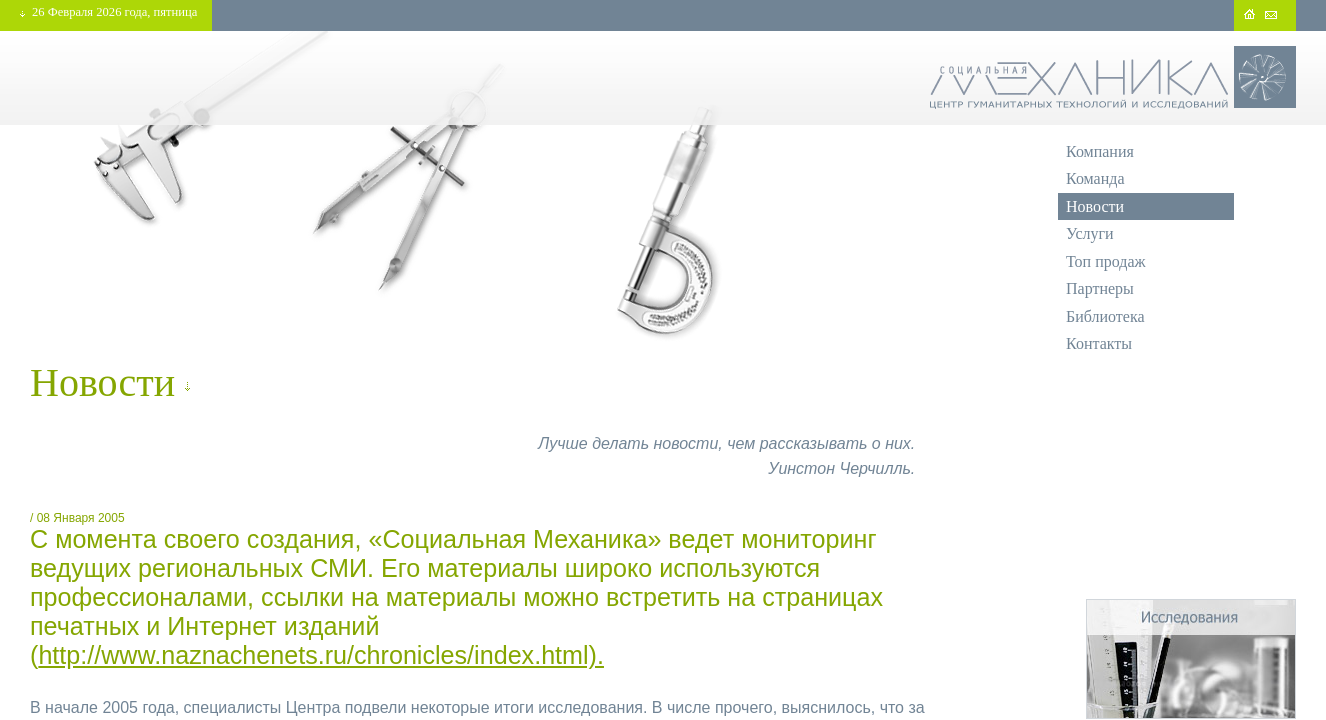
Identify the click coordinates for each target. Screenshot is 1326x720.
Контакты (1099, 343)
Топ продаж (1106, 261)
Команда (1095, 178)
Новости (1095, 206)
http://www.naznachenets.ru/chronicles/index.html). (321, 655)
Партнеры (1100, 288)
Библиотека (1105, 316)
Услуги (1090, 233)
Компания (1100, 151)
